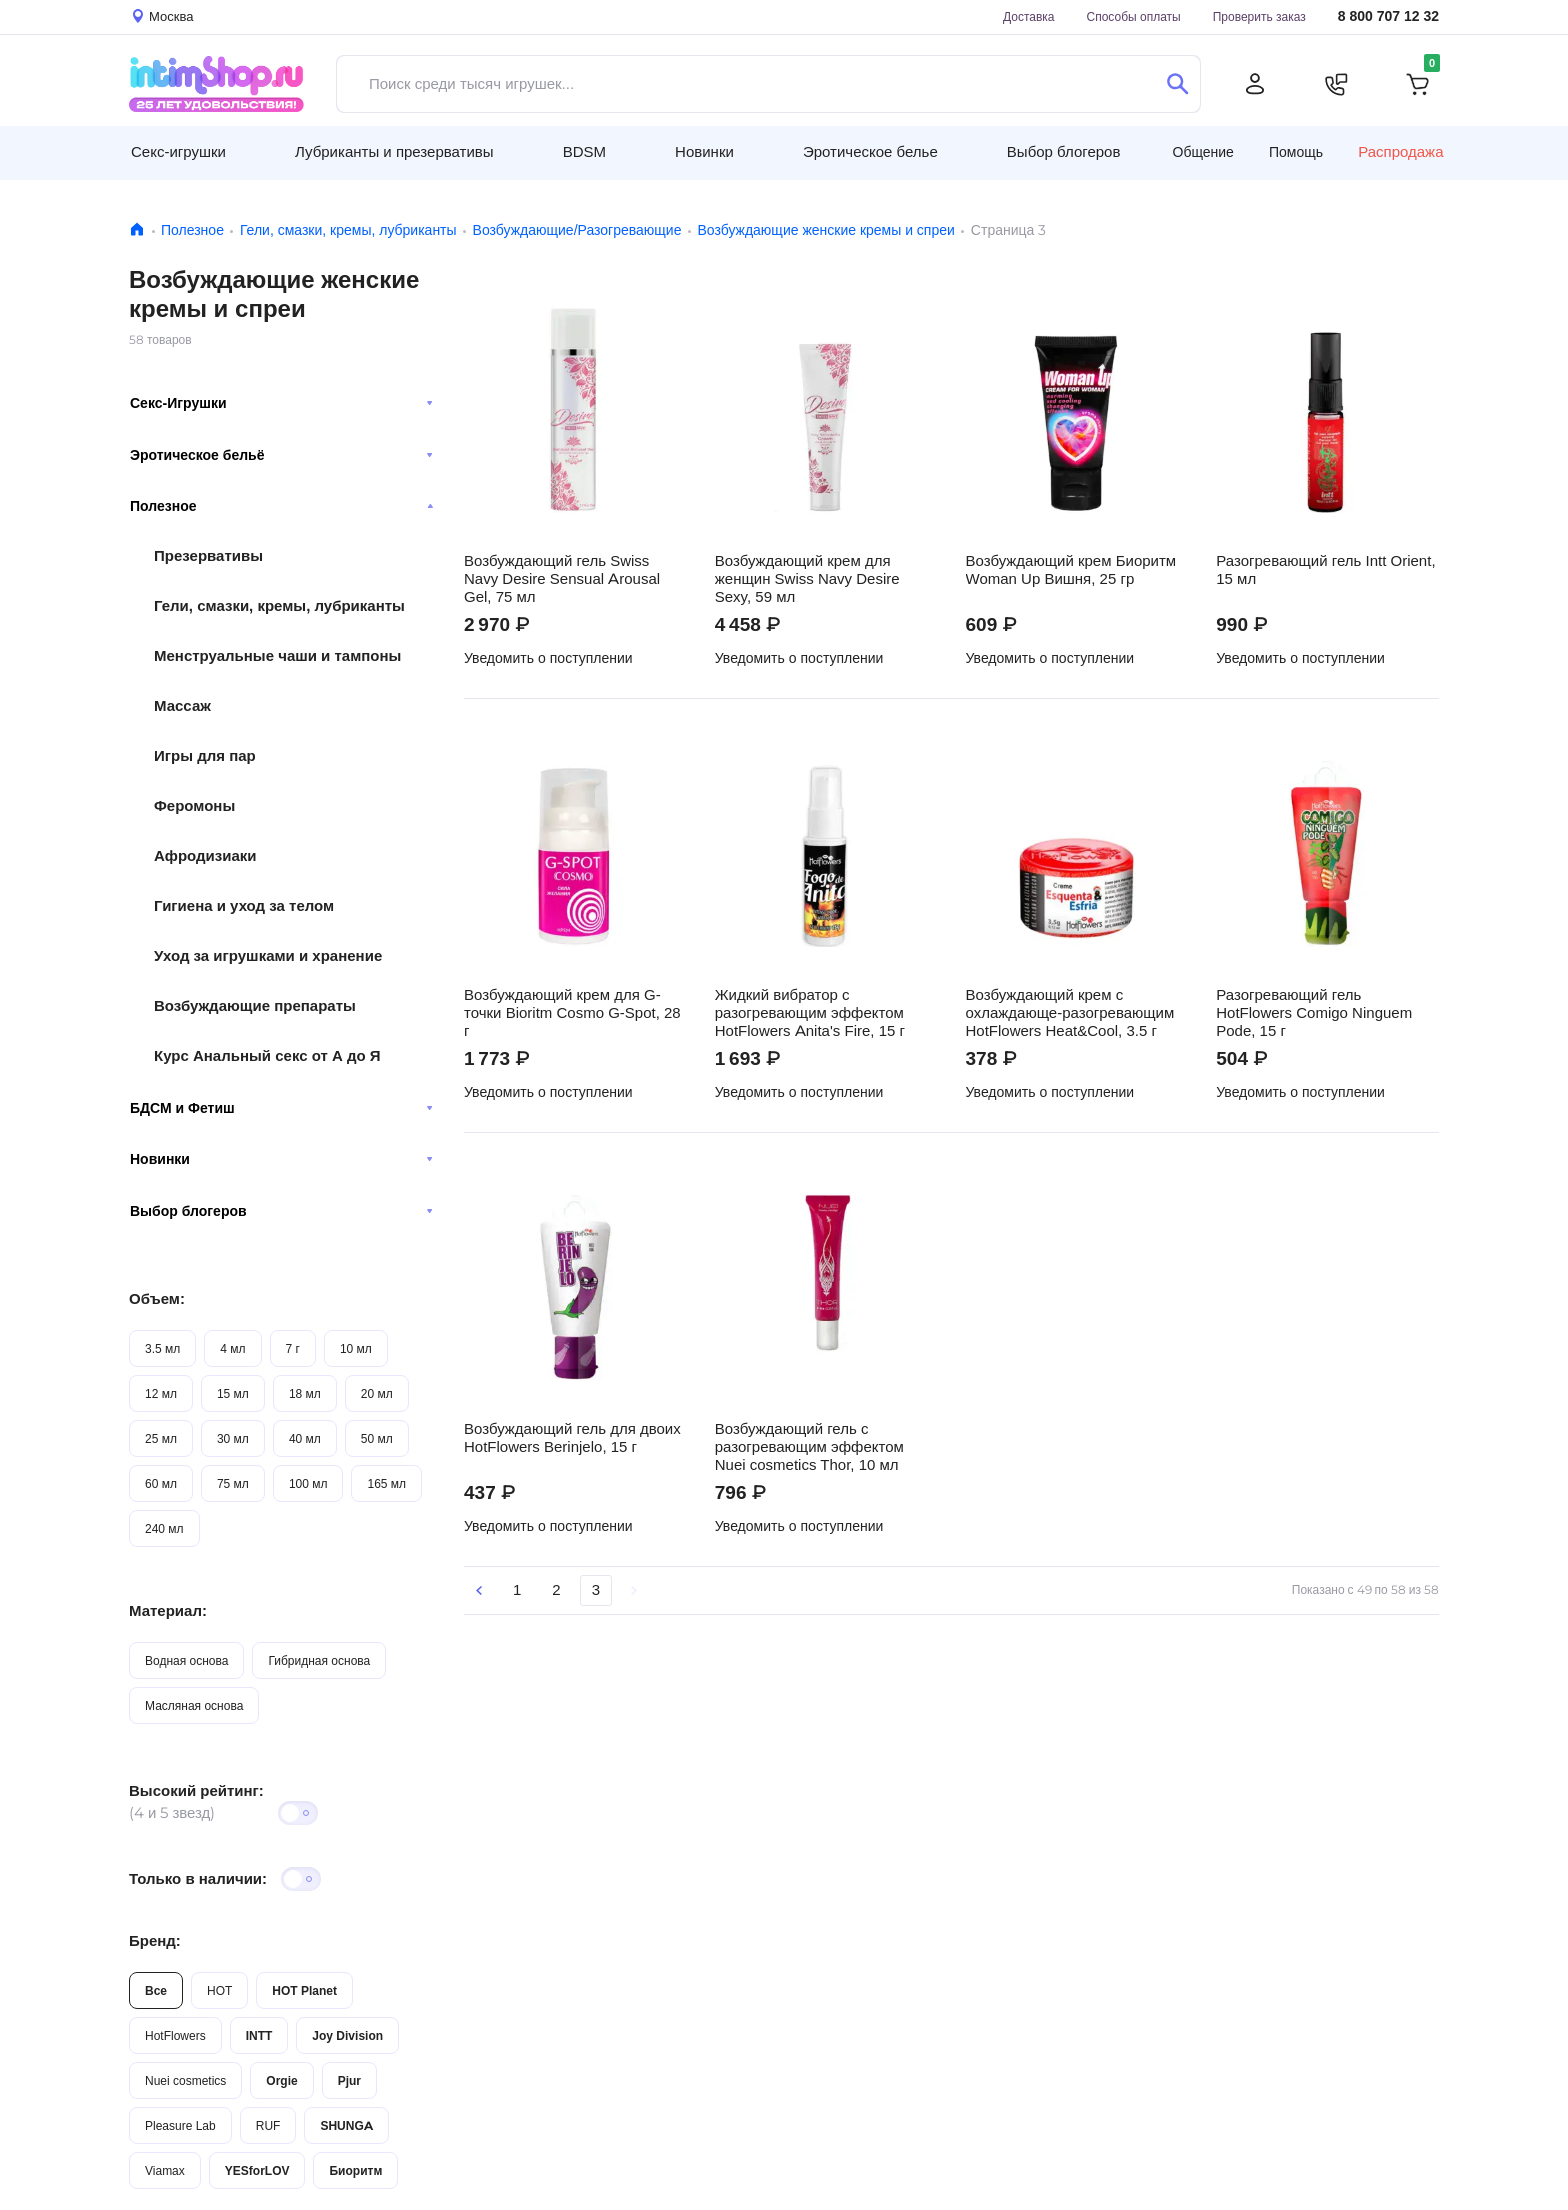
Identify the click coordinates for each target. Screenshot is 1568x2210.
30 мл (233, 1438)
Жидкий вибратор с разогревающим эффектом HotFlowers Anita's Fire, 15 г (810, 1013)
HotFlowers (175, 2035)
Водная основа (186, 1660)
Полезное (192, 230)
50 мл (377, 1438)
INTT (259, 2035)
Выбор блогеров (281, 1211)
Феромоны (194, 805)
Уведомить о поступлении (548, 658)
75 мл (233, 1483)
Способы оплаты (1134, 16)
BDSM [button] (584, 151)
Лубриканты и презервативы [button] (394, 151)
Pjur (349, 2080)
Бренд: (155, 1940)
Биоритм (355, 2170)
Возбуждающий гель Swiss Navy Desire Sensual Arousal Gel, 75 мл (562, 579)
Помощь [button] (1296, 152)
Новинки (281, 1159)
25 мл (161, 1438)
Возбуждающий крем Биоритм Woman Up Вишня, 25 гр (1071, 570)
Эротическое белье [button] (870, 151)
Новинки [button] (704, 151)
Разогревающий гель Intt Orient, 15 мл (1325, 570)
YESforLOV (257, 2170)
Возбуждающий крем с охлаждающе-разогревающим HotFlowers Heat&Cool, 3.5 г (1070, 1013)
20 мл (377, 1393)
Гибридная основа (319, 1660)
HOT (219, 1990)
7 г (293, 1348)
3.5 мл (162, 1348)
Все (156, 1990)
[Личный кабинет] (1255, 84)
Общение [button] (1203, 152)
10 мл (356, 1348)
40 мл (305, 1438)
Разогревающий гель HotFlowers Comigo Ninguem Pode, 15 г (1314, 1013)
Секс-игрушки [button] (178, 151)
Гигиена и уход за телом (244, 905)
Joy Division (347, 2035)
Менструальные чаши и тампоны (277, 655)
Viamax (165, 2170)
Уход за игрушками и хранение (268, 955)
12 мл (161, 1393)
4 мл (232, 1348)
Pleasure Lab (180, 2125)
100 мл (308, 1483)
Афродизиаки (205, 855)
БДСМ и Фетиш (281, 1108)
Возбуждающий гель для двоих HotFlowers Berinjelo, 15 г (572, 1438)
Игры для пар (205, 755)
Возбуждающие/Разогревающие (577, 230)
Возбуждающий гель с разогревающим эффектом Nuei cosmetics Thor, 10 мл (809, 1447)
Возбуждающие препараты (255, 1005)
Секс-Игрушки (281, 403)
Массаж (182, 705)
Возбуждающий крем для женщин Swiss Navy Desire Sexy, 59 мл (807, 579)
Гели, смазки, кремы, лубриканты (348, 230)
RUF (268, 2125)
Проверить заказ (1259, 16)
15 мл (233, 1393)
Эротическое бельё (281, 455)
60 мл (161, 1483)
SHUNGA (346, 2125)
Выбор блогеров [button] (1064, 151)
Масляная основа (194, 1705)
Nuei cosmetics (185, 2080)
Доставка (1029, 16)
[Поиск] (1177, 84)
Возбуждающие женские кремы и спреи (825, 230)
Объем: (157, 1298)
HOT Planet (304, 1990)
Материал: (168, 1610)
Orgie (281, 2080)
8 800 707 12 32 (1388, 16)
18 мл (305, 1393)
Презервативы (208, 555)
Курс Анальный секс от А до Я (267, 1055)
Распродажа (1400, 152)
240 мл (164, 1528)
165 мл (386, 1483)
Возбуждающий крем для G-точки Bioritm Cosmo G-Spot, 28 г (572, 1013)
